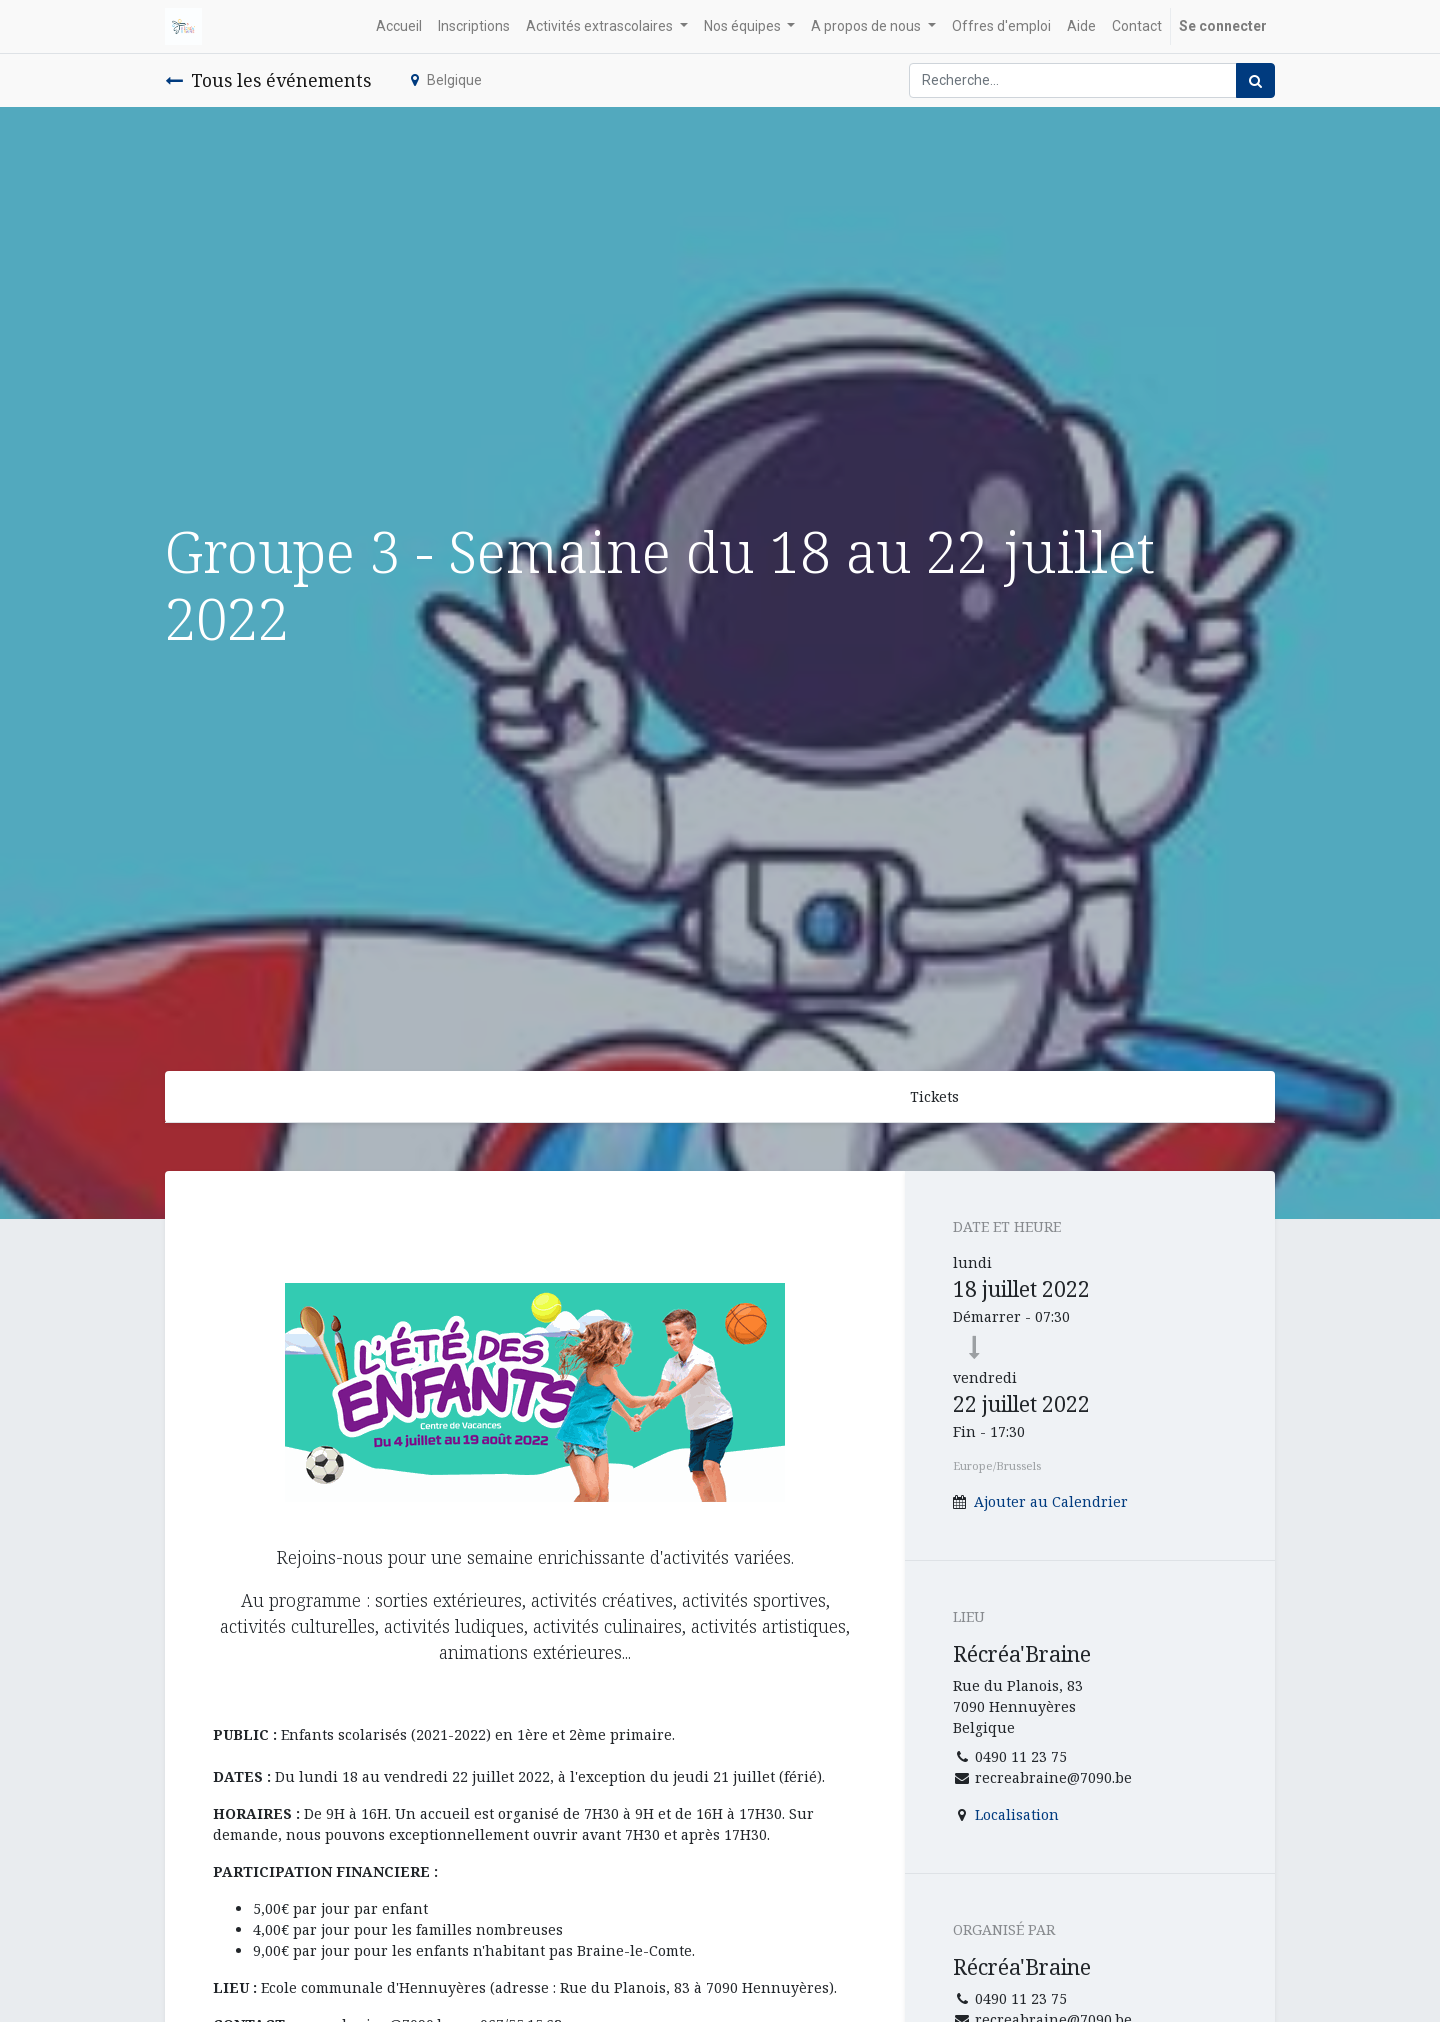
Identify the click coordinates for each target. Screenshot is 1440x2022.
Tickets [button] (934, 1096)
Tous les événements (268, 80)
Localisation (1017, 1814)
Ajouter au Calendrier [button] (1051, 1501)
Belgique (446, 80)
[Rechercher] (1255, 80)
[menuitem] (399, 26)
